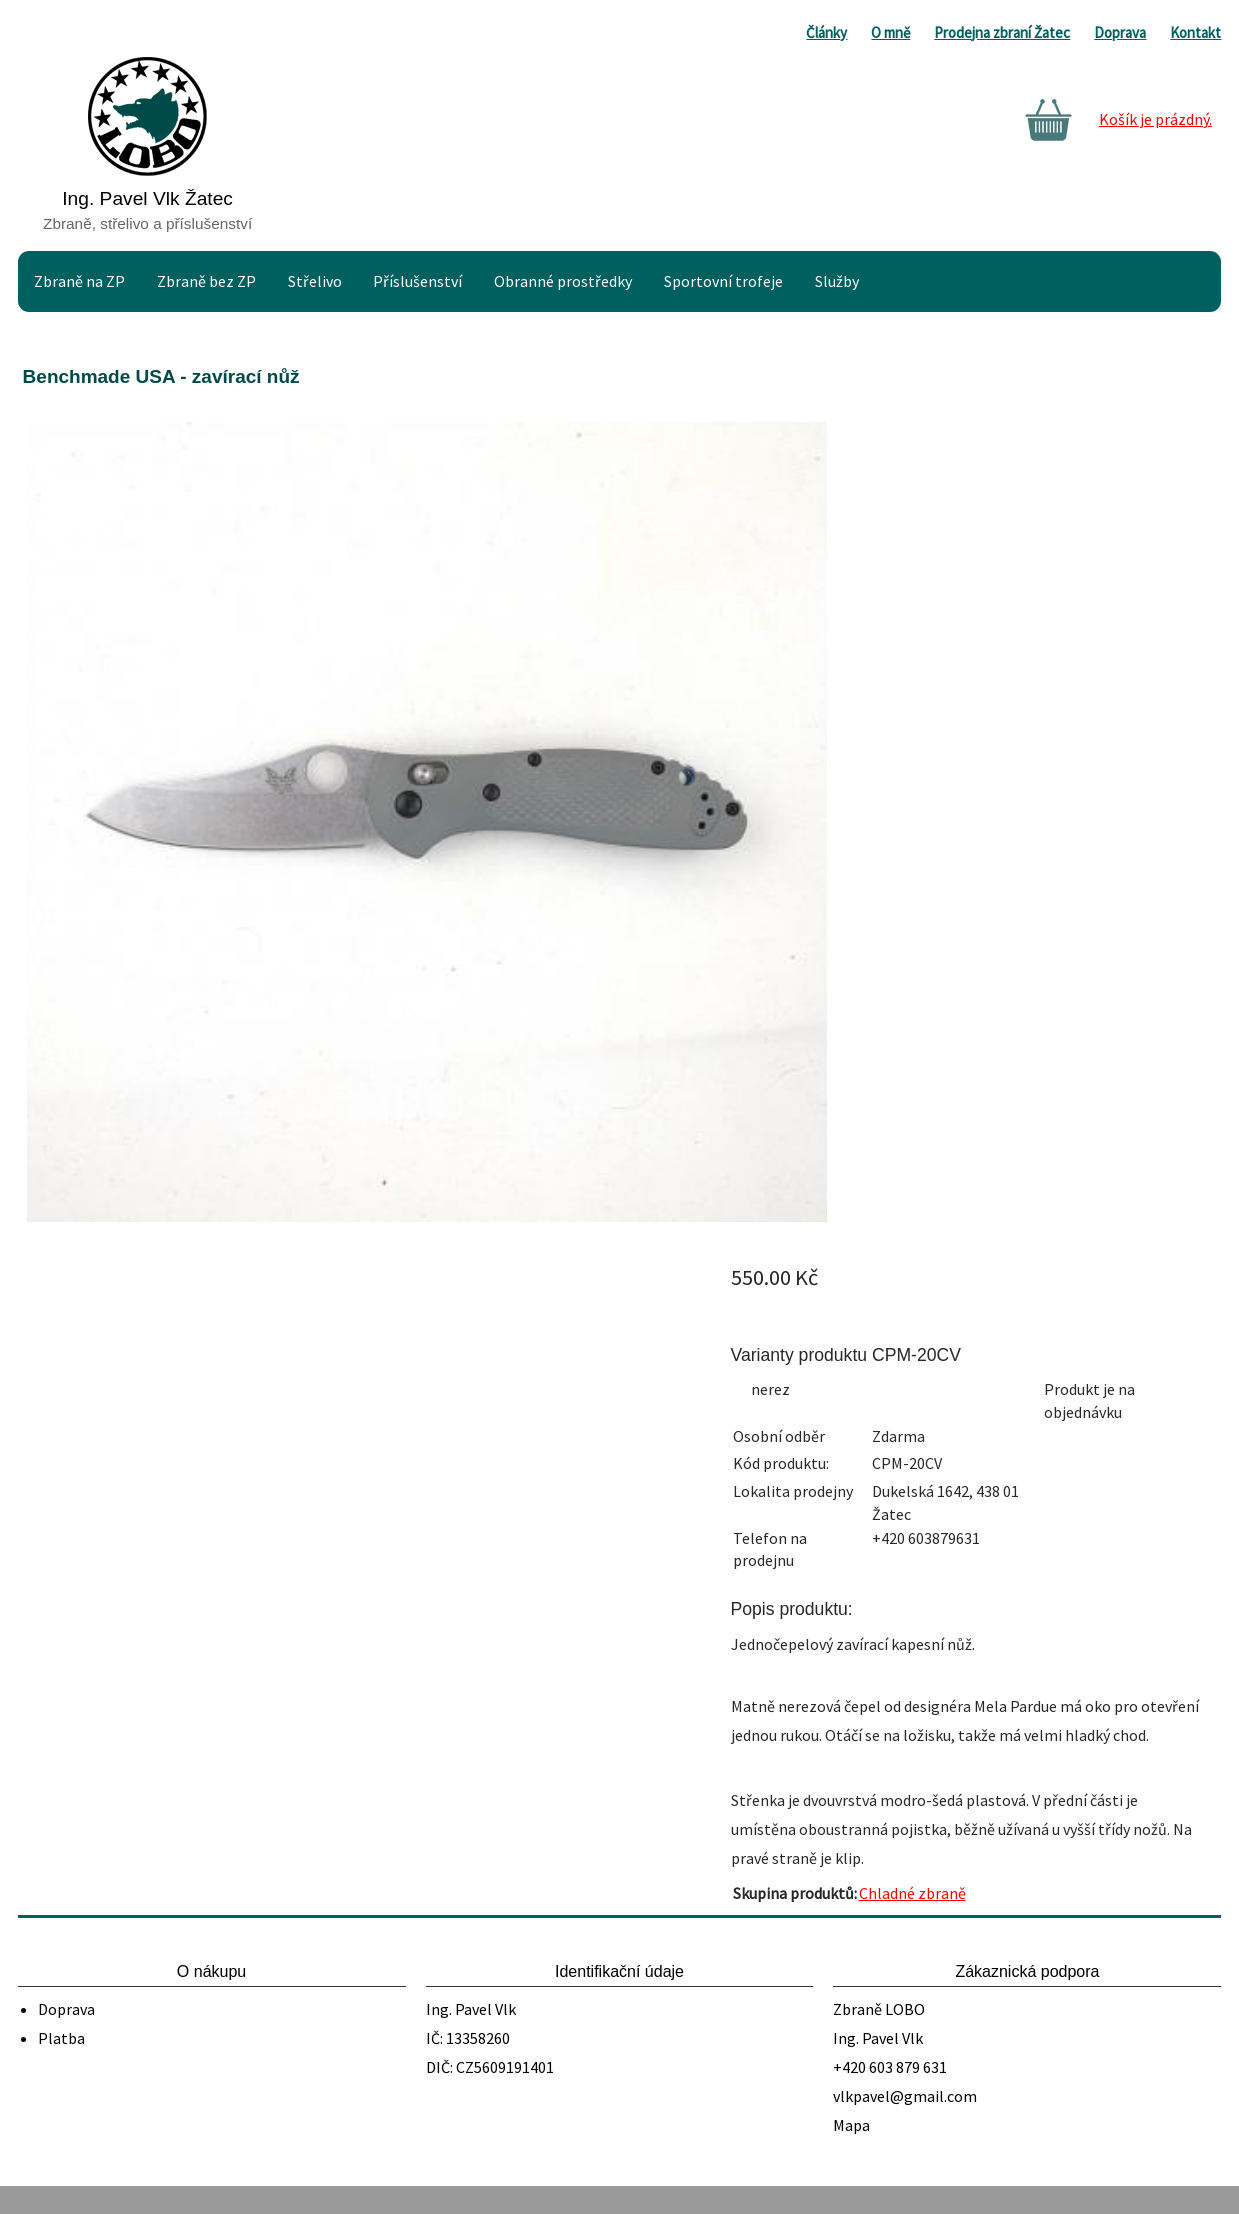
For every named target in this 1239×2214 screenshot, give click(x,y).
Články (826, 32)
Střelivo (315, 281)
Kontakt (1195, 32)
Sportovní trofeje (723, 281)
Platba (61, 2038)
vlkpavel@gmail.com (905, 2096)
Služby (837, 281)
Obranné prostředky (563, 281)
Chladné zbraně (912, 1893)
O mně (890, 32)
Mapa (851, 2125)
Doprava (1120, 32)
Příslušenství (417, 281)
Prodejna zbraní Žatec (1002, 32)
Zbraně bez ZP (206, 281)
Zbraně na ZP (79, 281)
